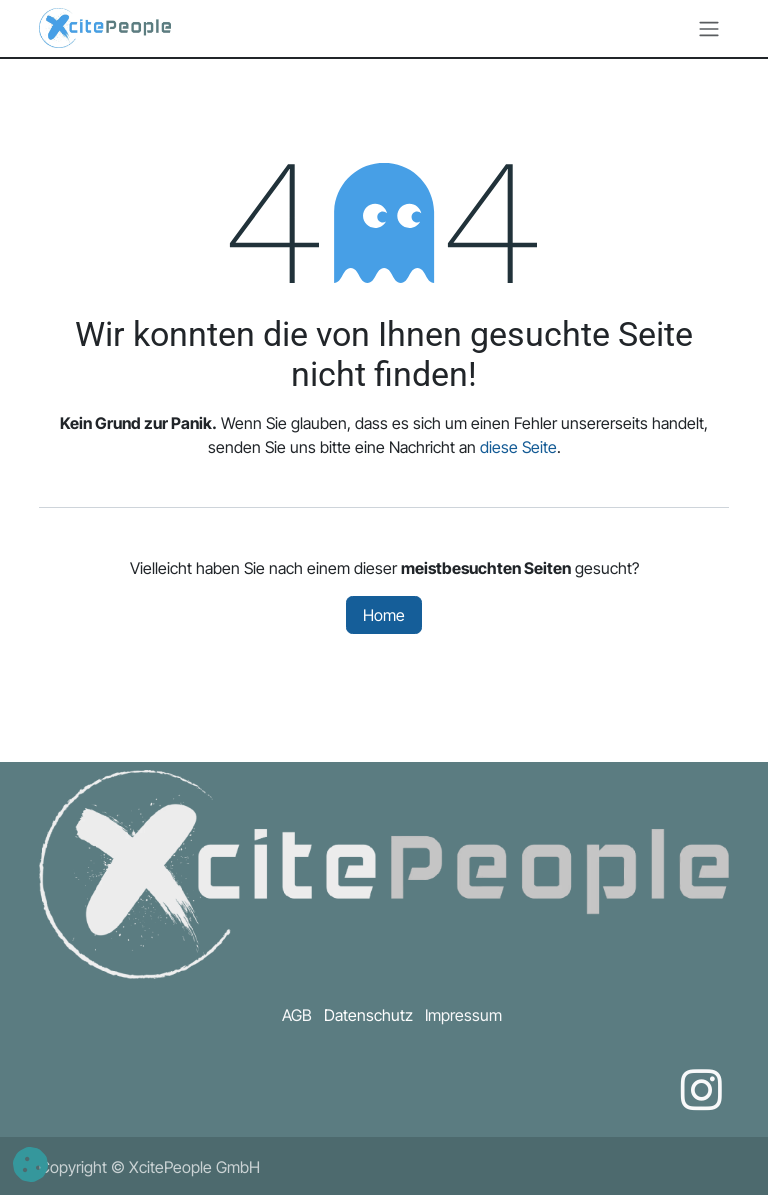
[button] (30, 1164)
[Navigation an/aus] (709, 28)
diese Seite (518, 447)
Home (384, 615)
